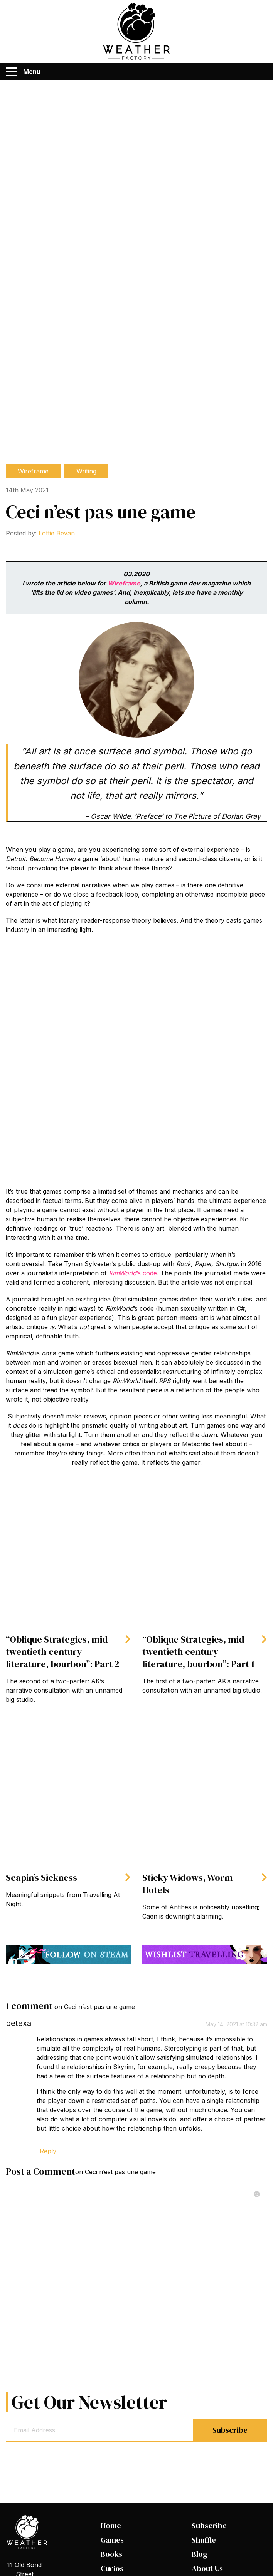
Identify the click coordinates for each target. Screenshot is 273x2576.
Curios (112, 2568)
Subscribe (230, 2430)
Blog (199, 2554)
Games (112, 2539)
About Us (207, 2568)
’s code (133, 1273)
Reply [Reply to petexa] (48, 2151)
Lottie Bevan (57, 533)
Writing (86, 471)
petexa (18, 2023)
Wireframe (33, 471)
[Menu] (11, 72)
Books (111, 2554)
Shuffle (204, 2539)
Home (111, 2525)
